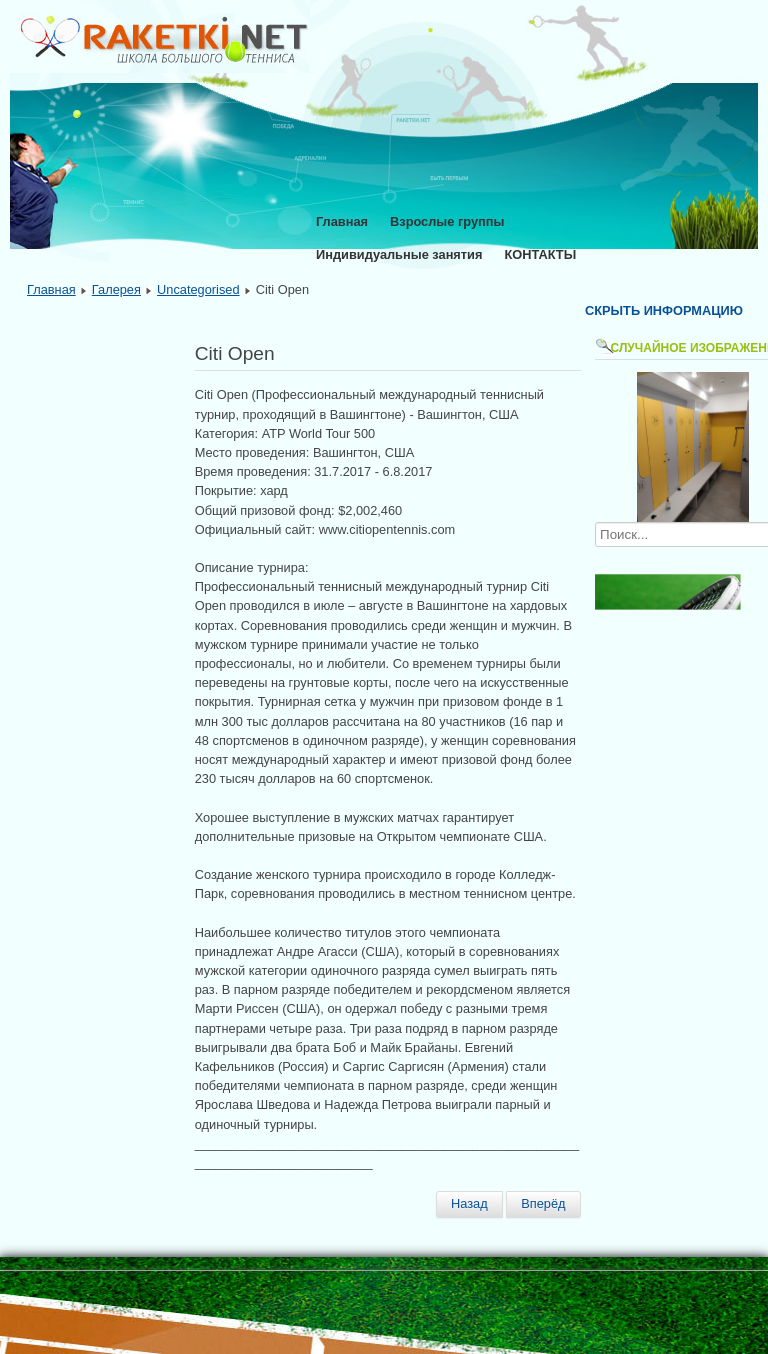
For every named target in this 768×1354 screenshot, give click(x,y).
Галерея (116, 289)
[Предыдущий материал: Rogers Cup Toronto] (469, 1204)
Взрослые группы (447, 221)
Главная (342, 221)
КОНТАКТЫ (540, 254)
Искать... (595, 522)
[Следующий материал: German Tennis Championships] (543, 1204)
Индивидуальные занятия (399, 254)
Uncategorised (198, 289)
